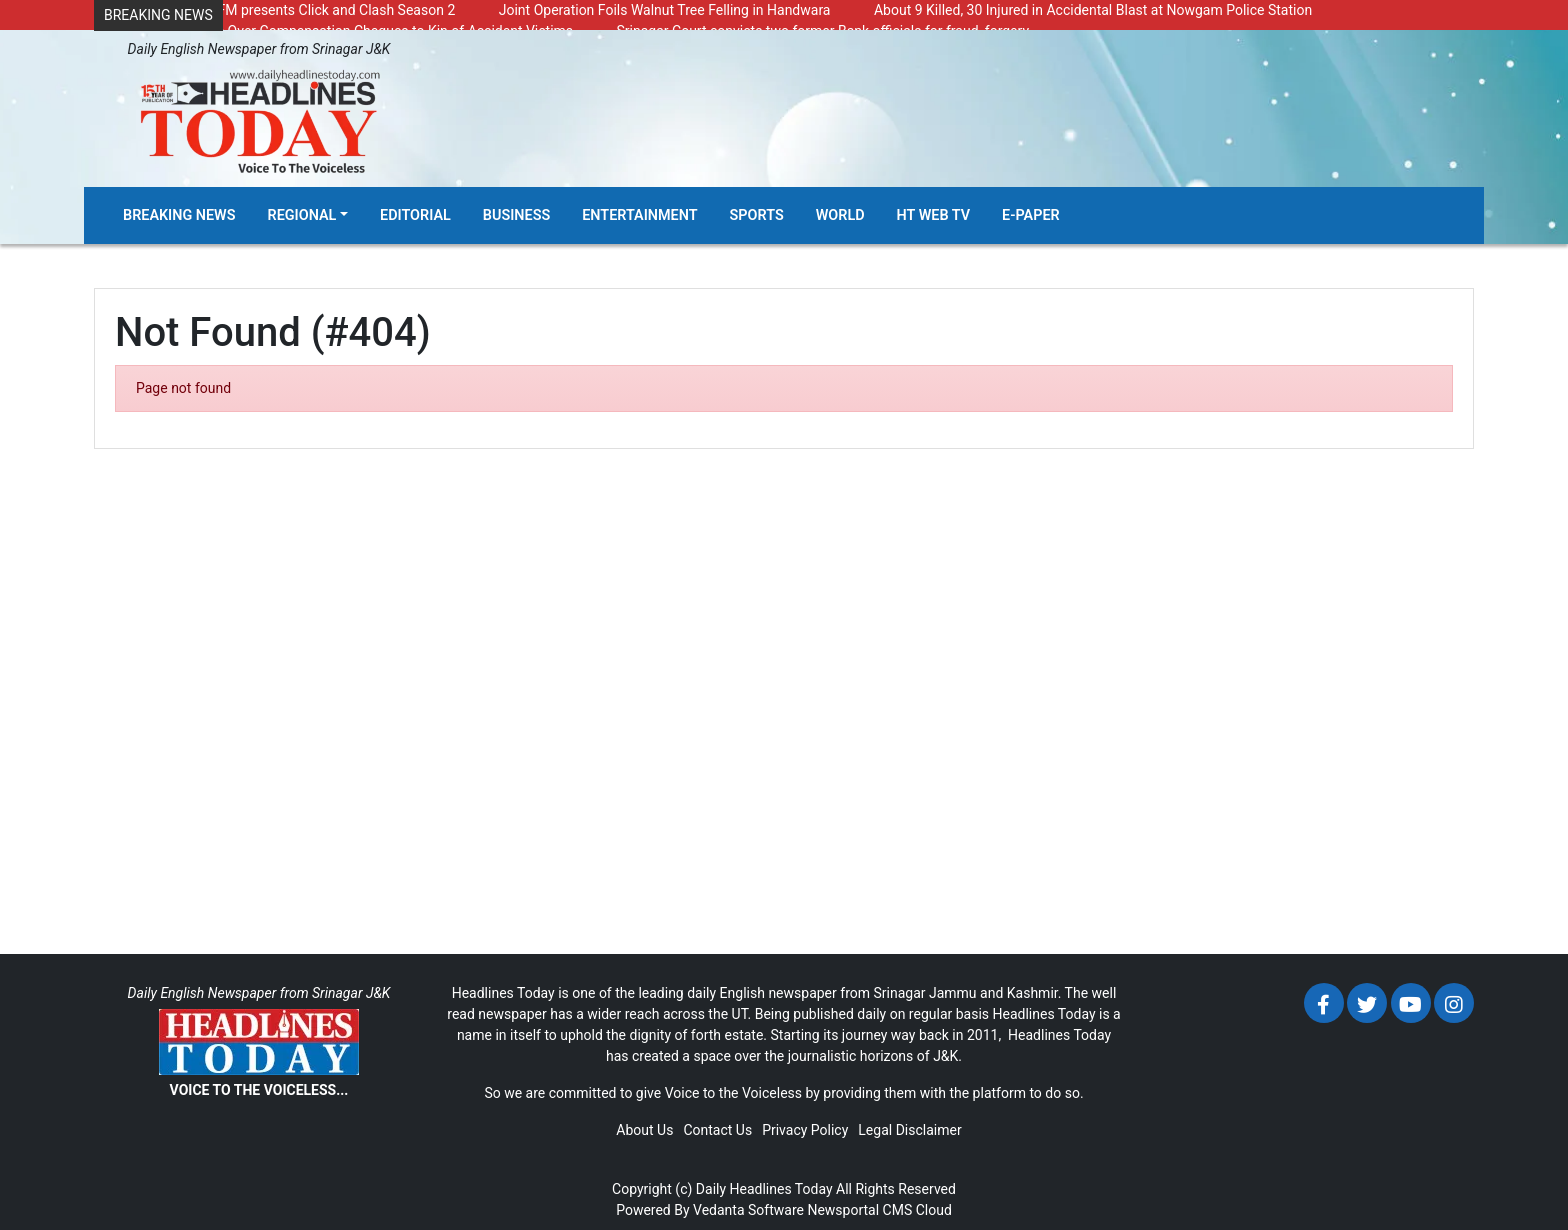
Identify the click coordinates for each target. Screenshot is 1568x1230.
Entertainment (639, 215)
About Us (644, 1130)
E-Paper (1031, 215)
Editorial (415, 215)
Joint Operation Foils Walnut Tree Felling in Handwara (665, 10)
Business (516, 215)
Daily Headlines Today (764, 1189)
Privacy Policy (805, 1130)
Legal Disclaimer (909, 1130)
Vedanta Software (748, 1210)
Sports (757, 215)
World (840, 215)
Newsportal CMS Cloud (879, 1210)
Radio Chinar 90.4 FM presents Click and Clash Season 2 (279, 10)
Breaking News (179, 215)
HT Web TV (933, 215)
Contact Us (717, 1130)
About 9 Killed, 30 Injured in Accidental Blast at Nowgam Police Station (1093, 10)
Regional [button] (302, 215)
